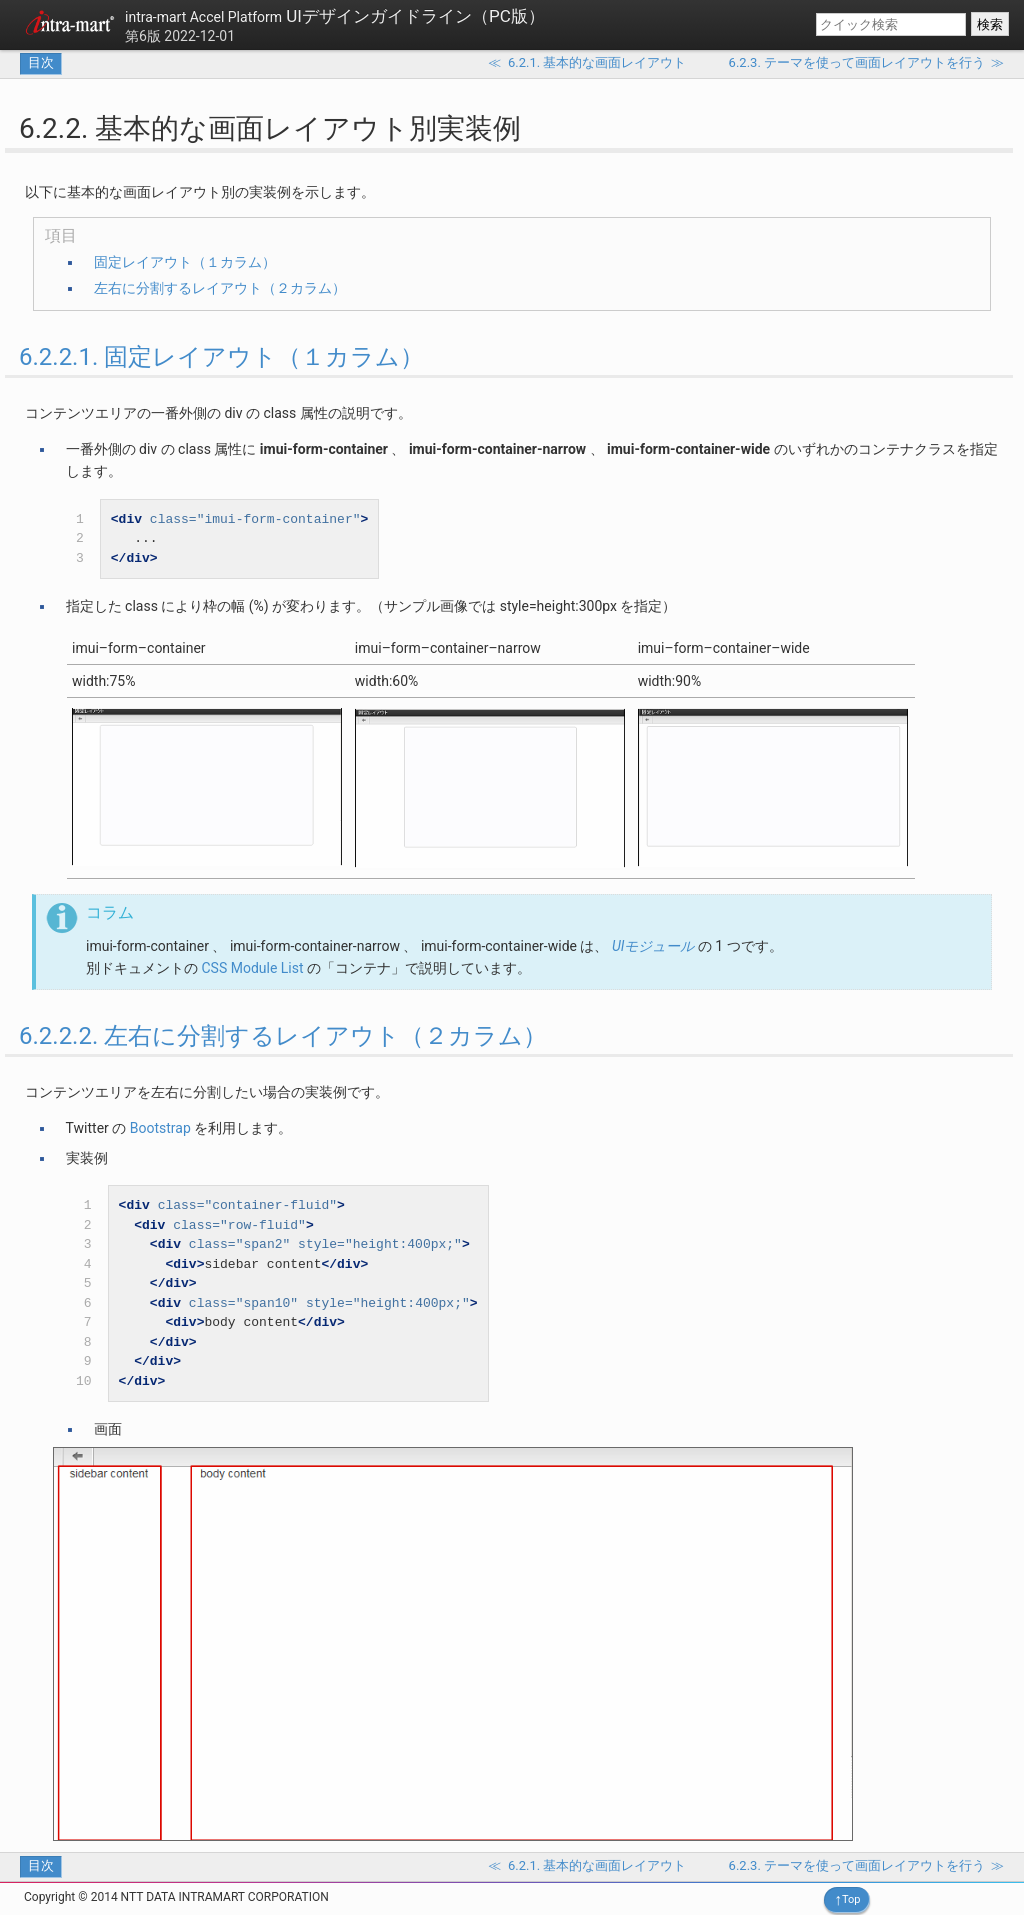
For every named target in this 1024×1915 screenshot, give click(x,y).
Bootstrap (160, 1128)
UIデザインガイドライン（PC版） (335, 16)
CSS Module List (252, 968)
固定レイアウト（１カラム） (185, 262)
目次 (41, 62)
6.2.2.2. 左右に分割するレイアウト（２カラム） (283, 1036)
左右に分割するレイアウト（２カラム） (220, 288)
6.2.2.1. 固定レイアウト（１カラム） (221, 357)
